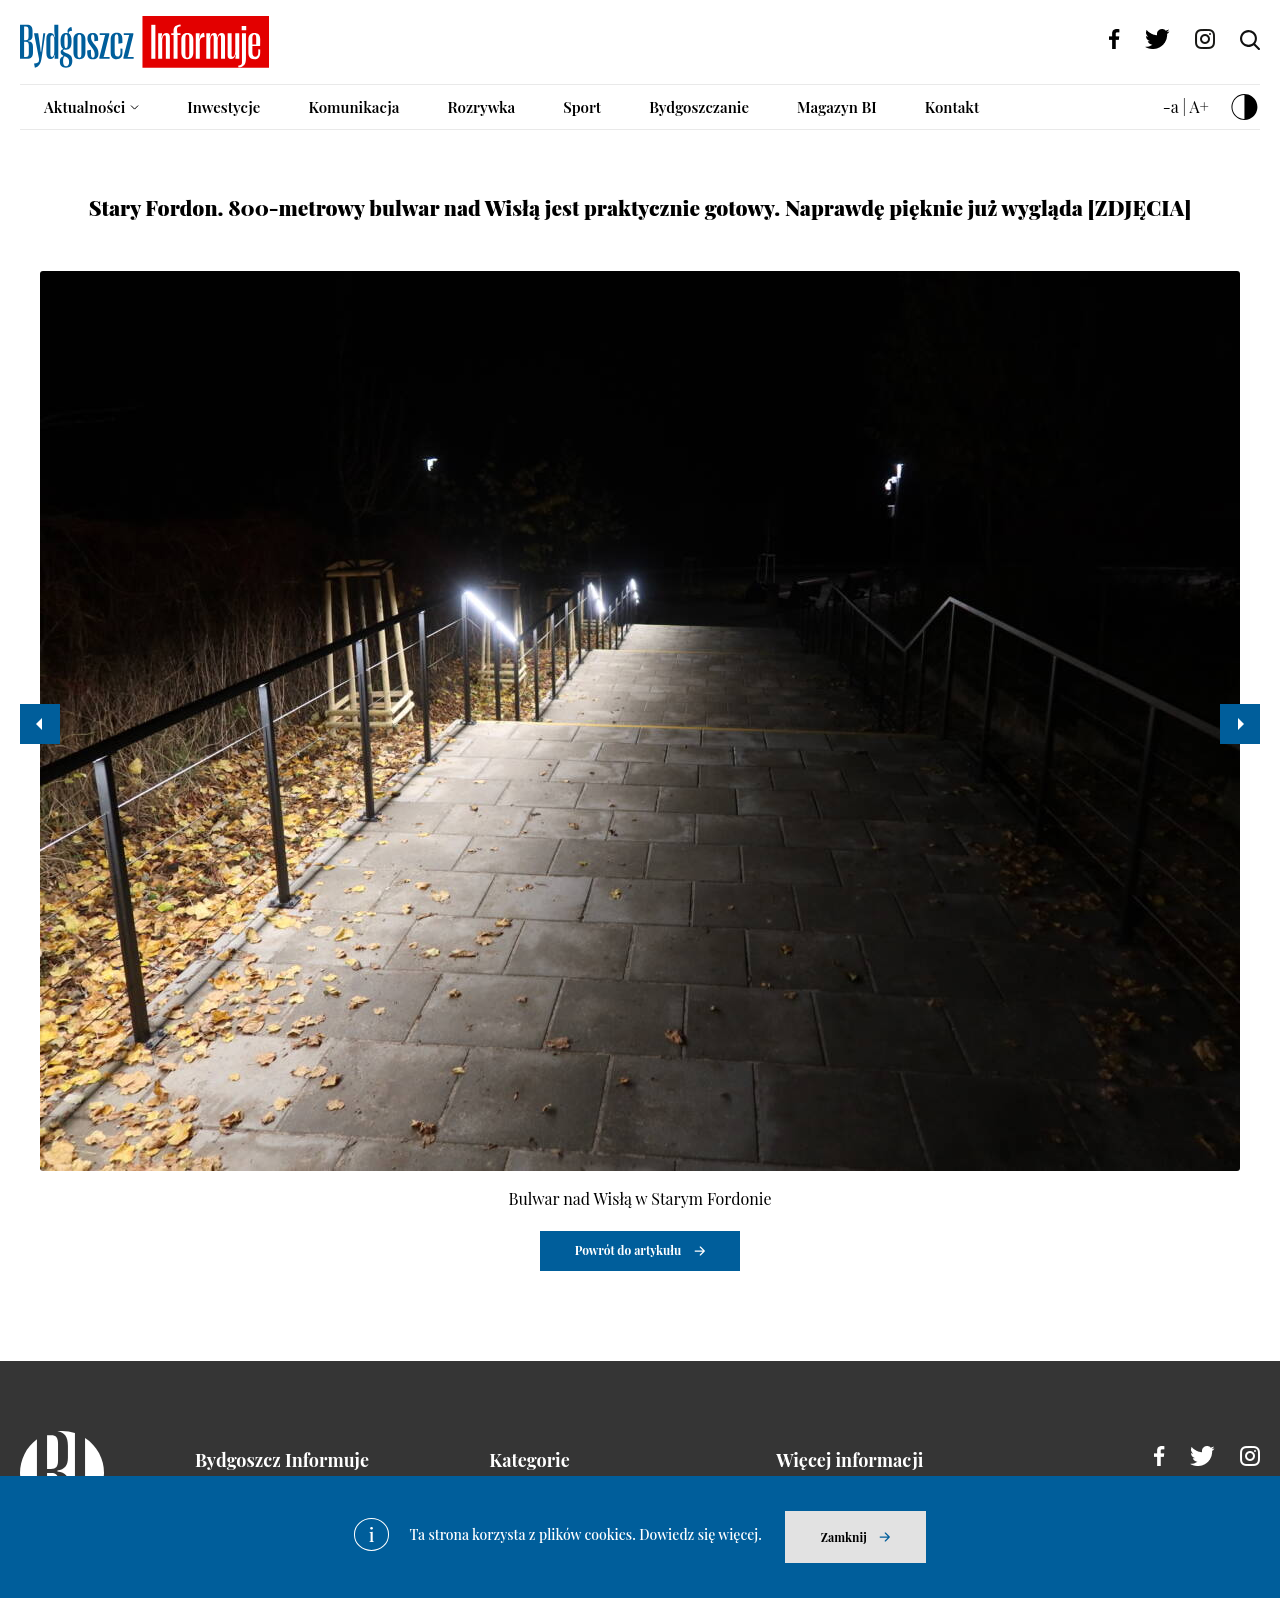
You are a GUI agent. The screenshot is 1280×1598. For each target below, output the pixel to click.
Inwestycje (223, 107)
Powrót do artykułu (628, 1250)
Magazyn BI (837, 107)
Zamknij (844, 1537)
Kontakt (952, 107)
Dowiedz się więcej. (700, 1534)
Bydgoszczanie (699, 107)
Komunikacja (353, 107)
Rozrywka (481, 107)
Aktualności (84, 107)
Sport (582, 107)
